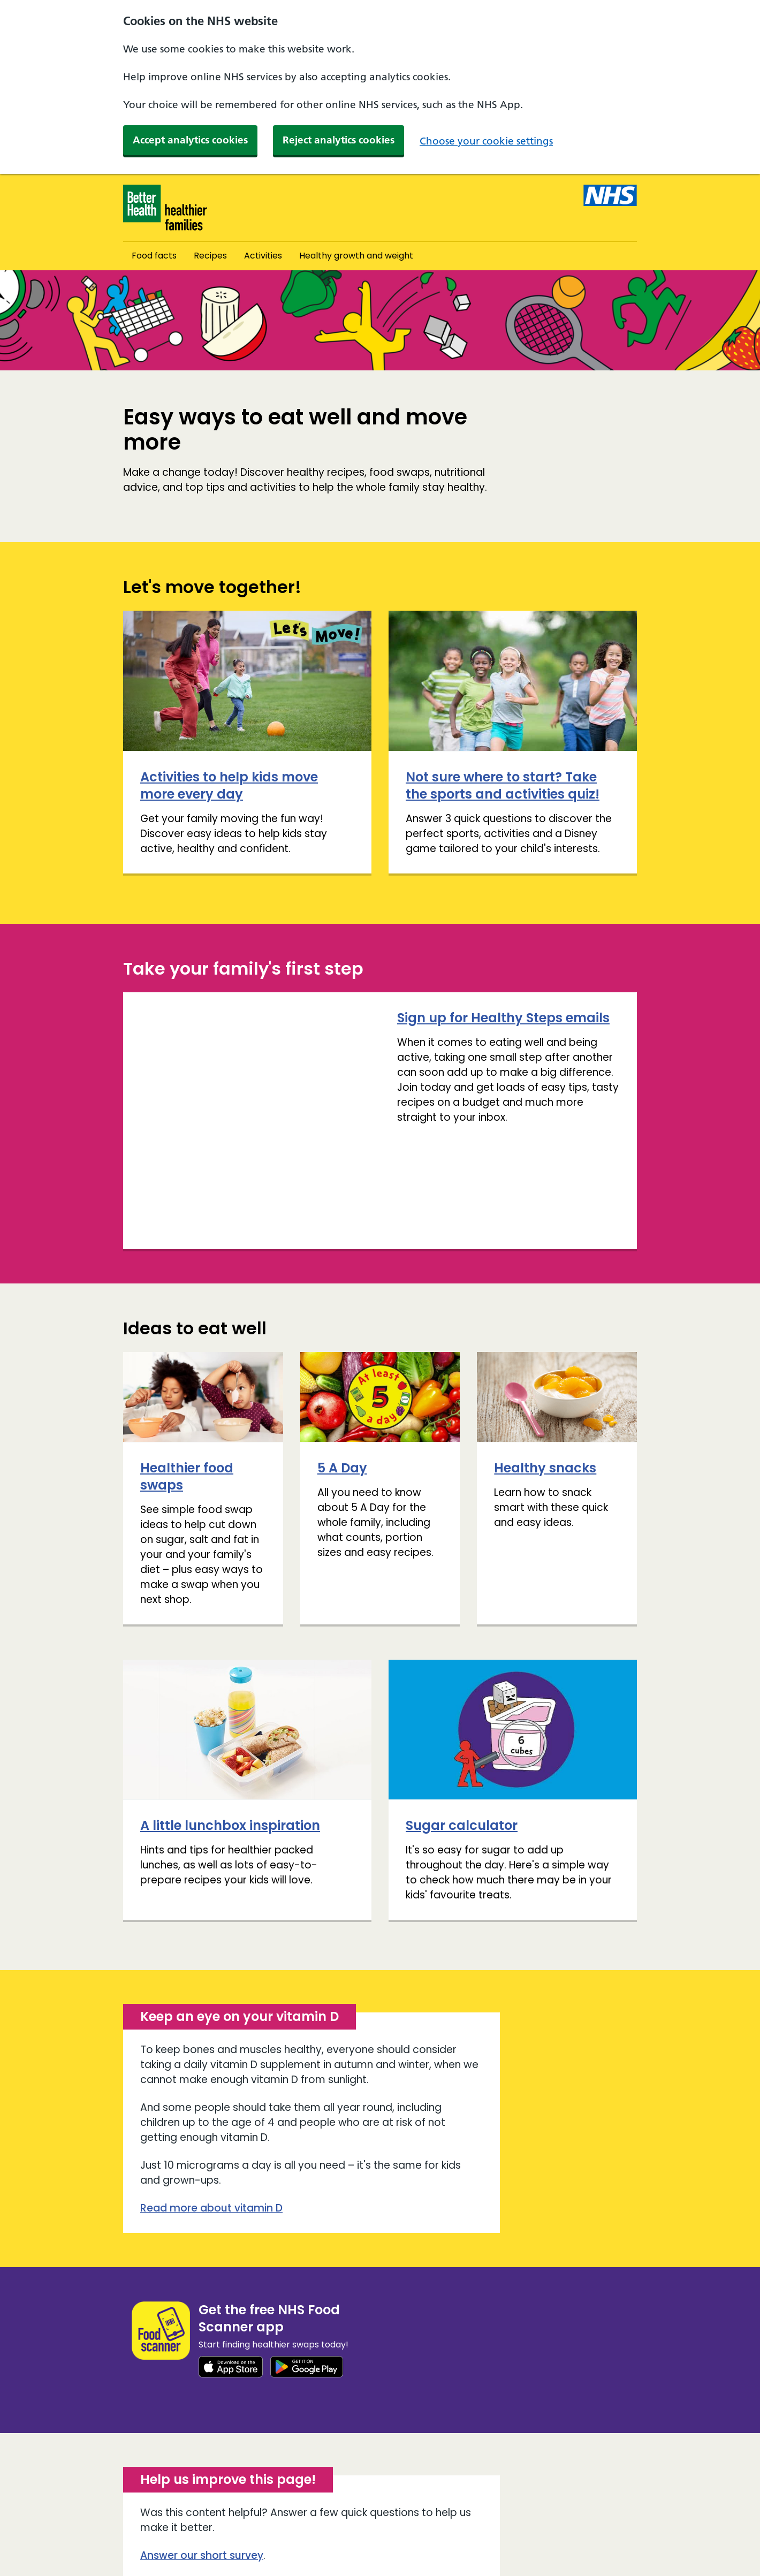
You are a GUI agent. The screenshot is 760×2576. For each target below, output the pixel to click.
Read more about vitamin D (211, 2101)
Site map (142, 2548)
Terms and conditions (227, 2548)
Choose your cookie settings (486, 141)
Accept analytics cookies (190, 140)
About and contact (165, 2531)
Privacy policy (427, 2531)
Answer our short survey (201, 2448)
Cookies (362, 2531)
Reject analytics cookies (338, 140)
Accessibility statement (275, 2531)
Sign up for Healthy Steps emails (246, 1018)
